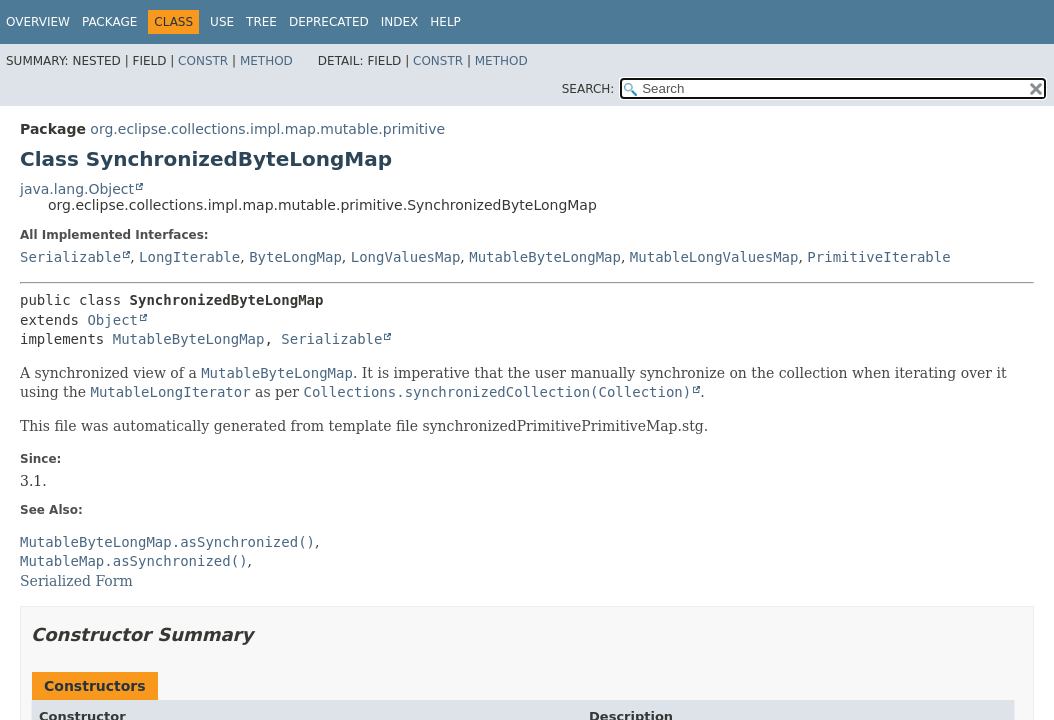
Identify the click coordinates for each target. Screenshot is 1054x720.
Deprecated (329, 22)
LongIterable (189, 257)
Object (112, 320)
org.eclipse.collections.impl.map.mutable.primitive (267, 129)
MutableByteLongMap (545, 257)
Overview (38, 22)
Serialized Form (76, 581)
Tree (261, 22)
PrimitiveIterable (878, 257)
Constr (203, 61)
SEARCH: (588, 89)
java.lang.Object (77, 189)
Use (222, 22)
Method (266, 61)
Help (445, 22)
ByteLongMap (295, 257)
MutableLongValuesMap (714, 257)
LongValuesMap (406, 257)
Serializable (70, 257)
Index (400, 22)
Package (109, 22)
